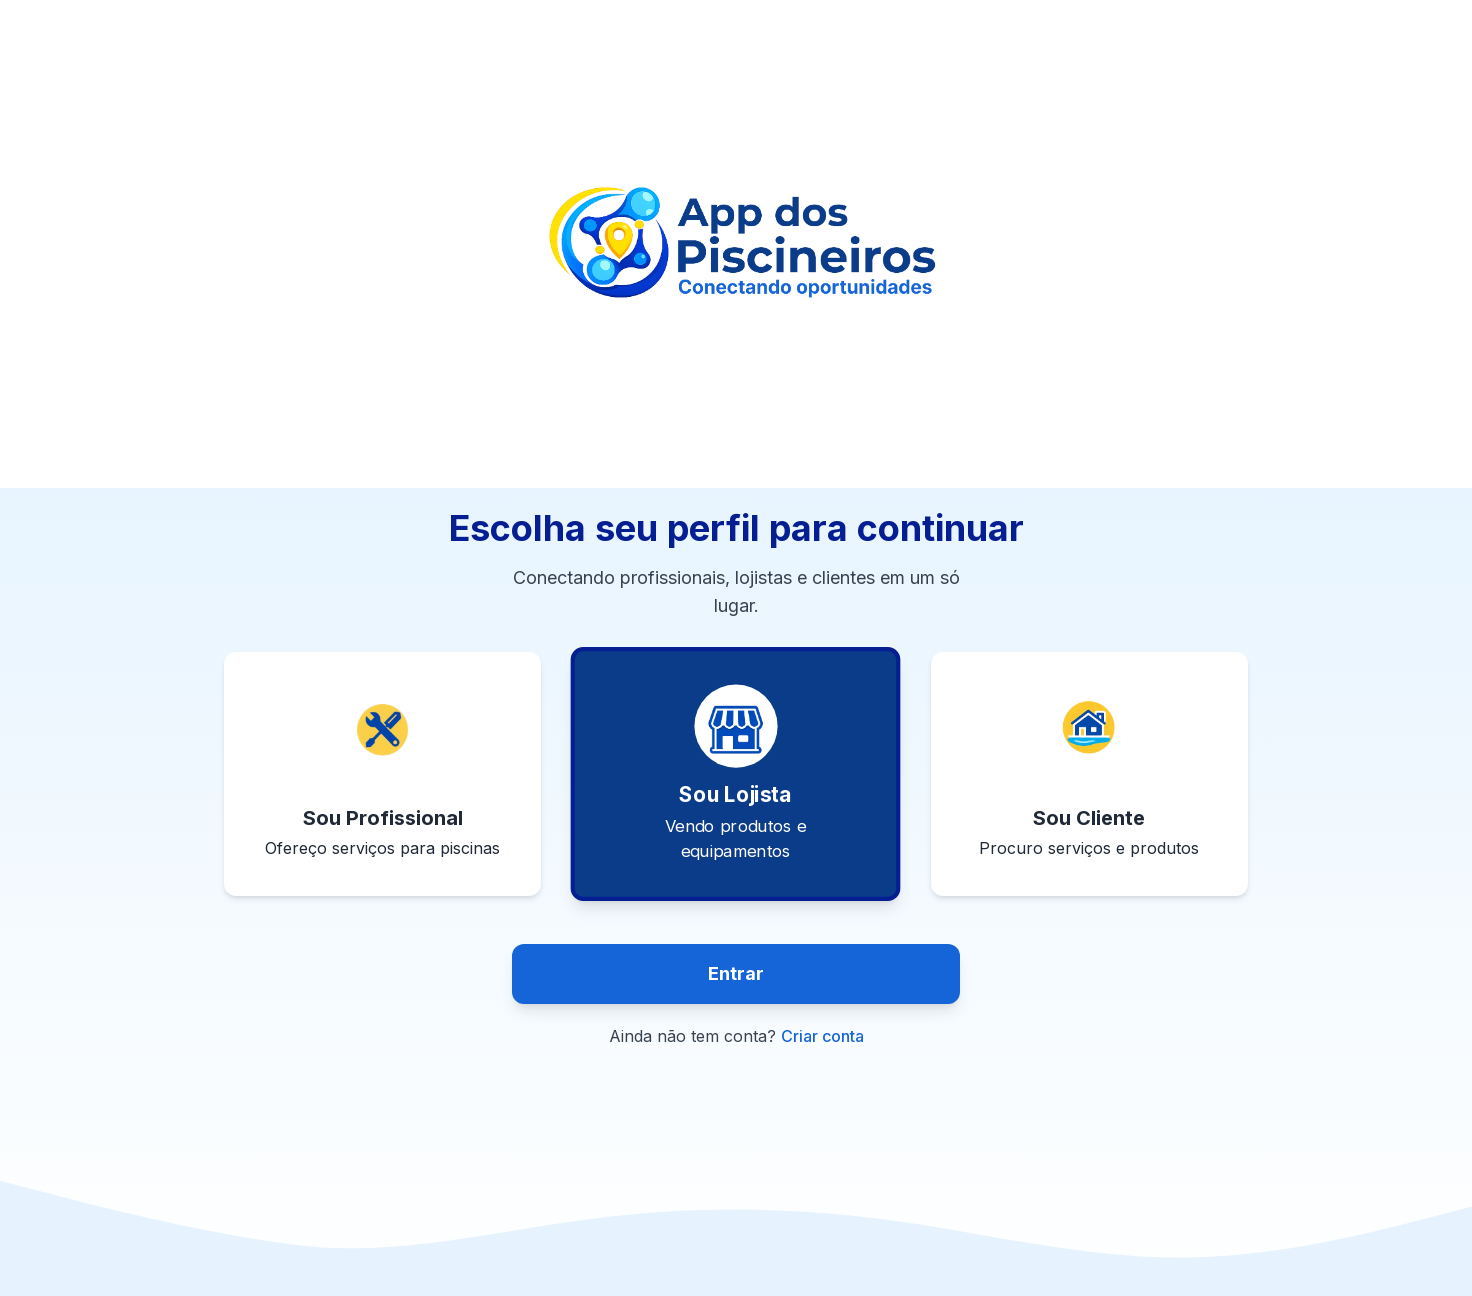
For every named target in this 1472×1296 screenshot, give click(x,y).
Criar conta (822, 1036)
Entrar (736, 973)
